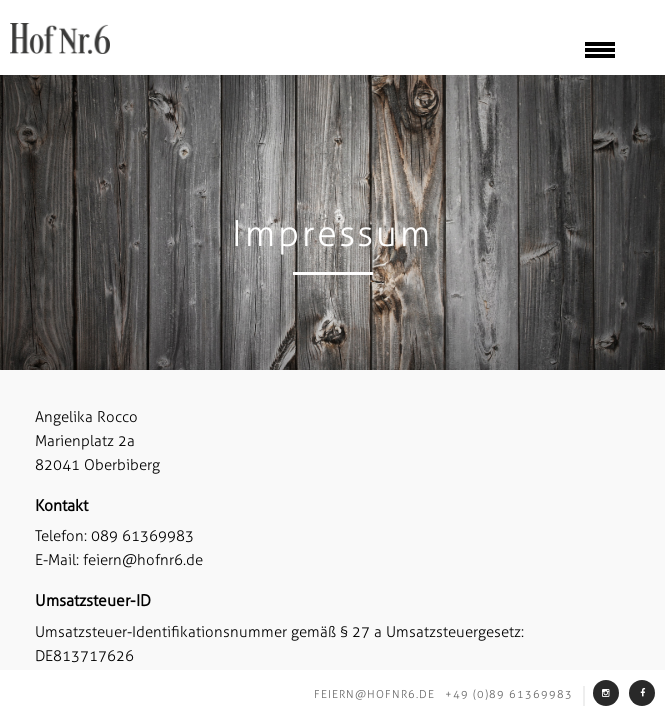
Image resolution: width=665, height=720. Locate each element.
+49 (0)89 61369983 (509, 694)
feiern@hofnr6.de (374, 694)
